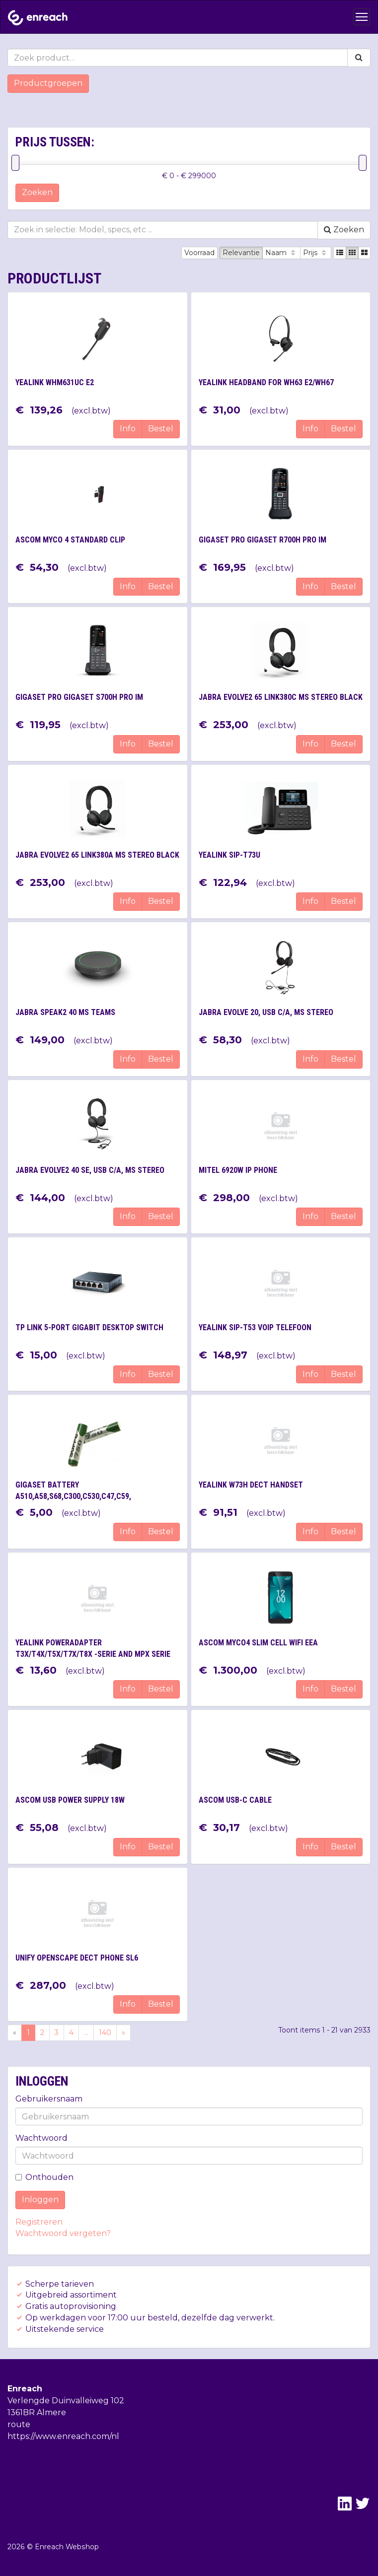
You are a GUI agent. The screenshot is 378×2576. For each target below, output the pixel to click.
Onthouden (44, 2177)
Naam (281, 252)
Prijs (315, 252)
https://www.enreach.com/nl (63, 2436)
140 (105, 2032)
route (18, 2424)
